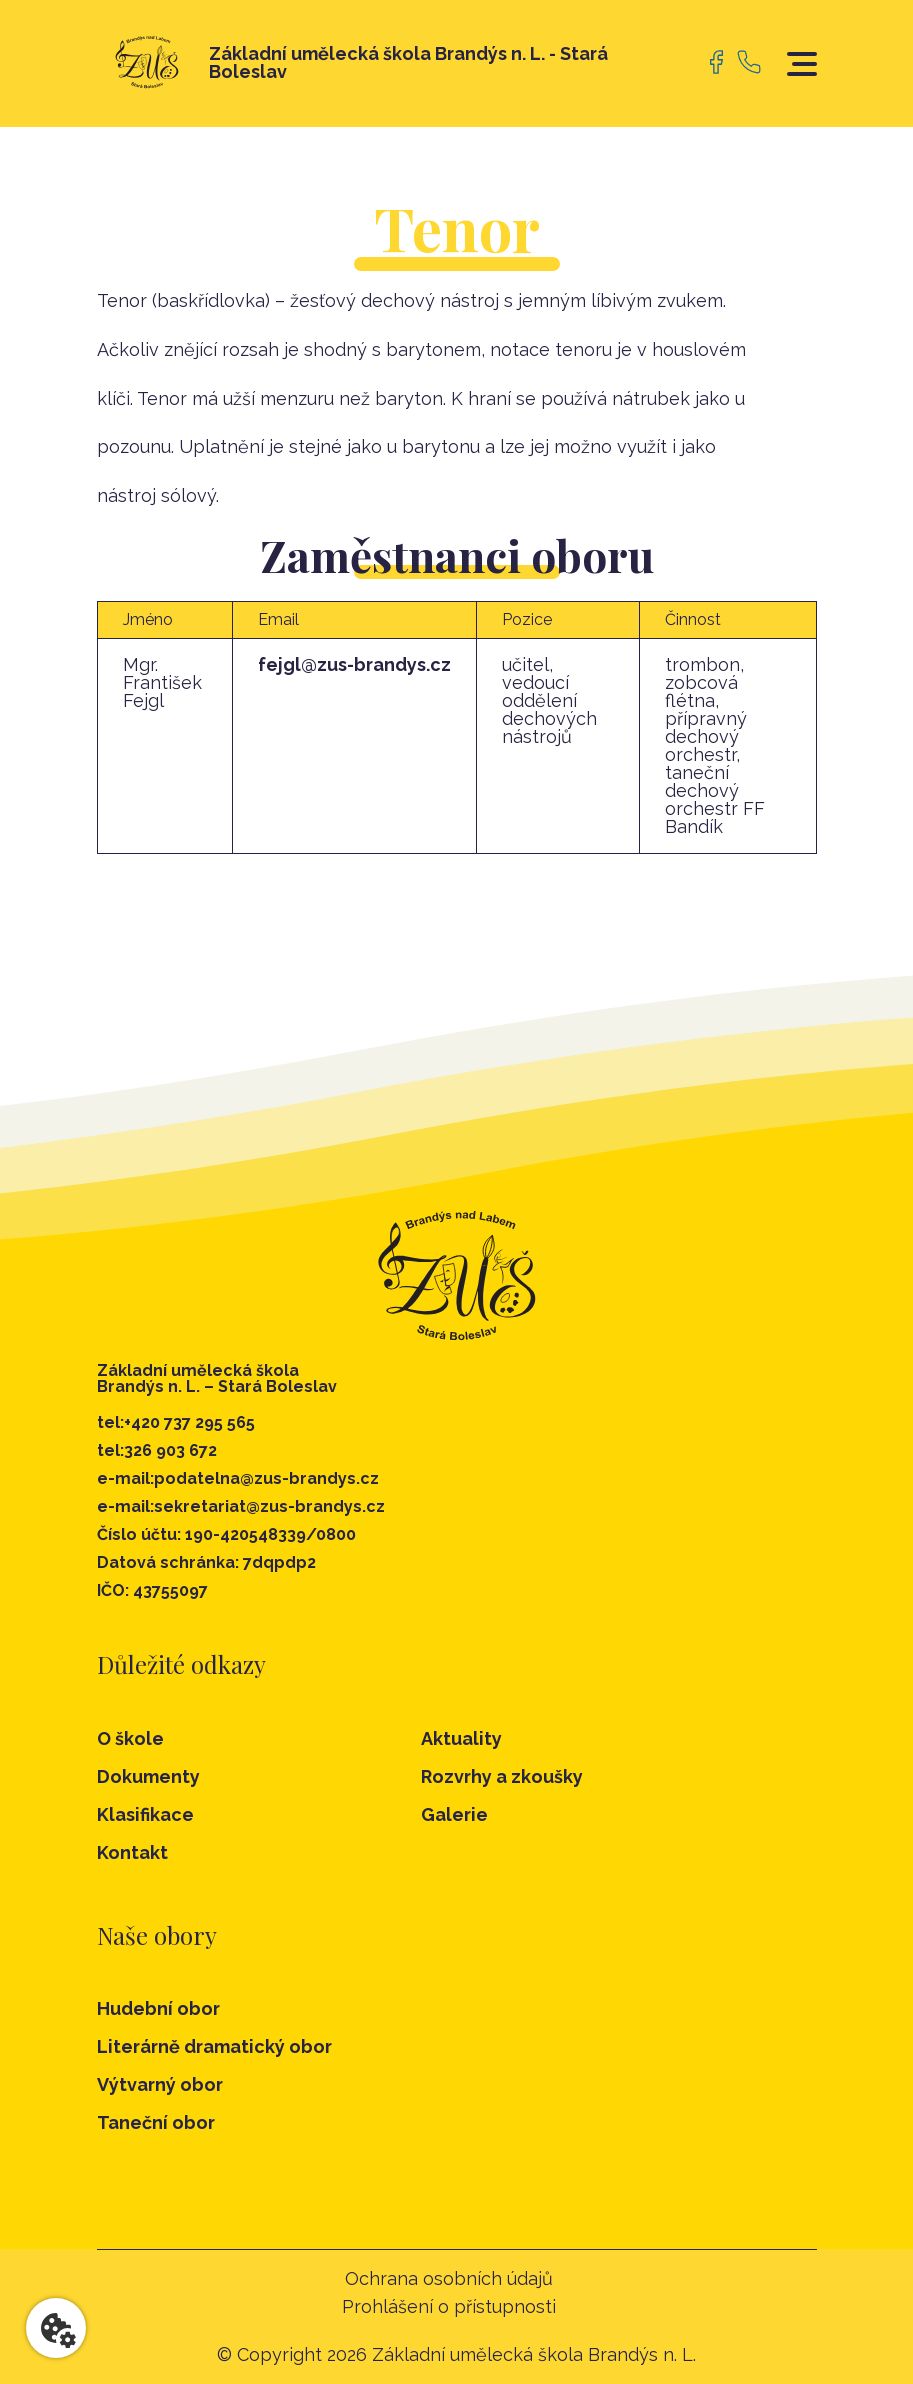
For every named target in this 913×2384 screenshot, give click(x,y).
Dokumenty (148, 1776)
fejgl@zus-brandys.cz (354, 664)
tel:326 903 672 (157, 1451)
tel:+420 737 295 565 (176, 1423)
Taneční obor (156, 2123)
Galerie (454, 1814)
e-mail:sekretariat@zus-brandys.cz (241, 1507)
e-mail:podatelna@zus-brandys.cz (238, 1479)
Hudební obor (158, 2009)
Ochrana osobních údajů (449, 2279)
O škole (130, 1738)
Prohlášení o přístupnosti (449, 2307)
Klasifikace (145, 1814)
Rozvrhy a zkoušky (502, 1776)
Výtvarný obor (160, 2085)
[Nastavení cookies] (56, 2328)
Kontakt (132, 1852)
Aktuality (461, 1738)
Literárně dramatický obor (214, 2047)
